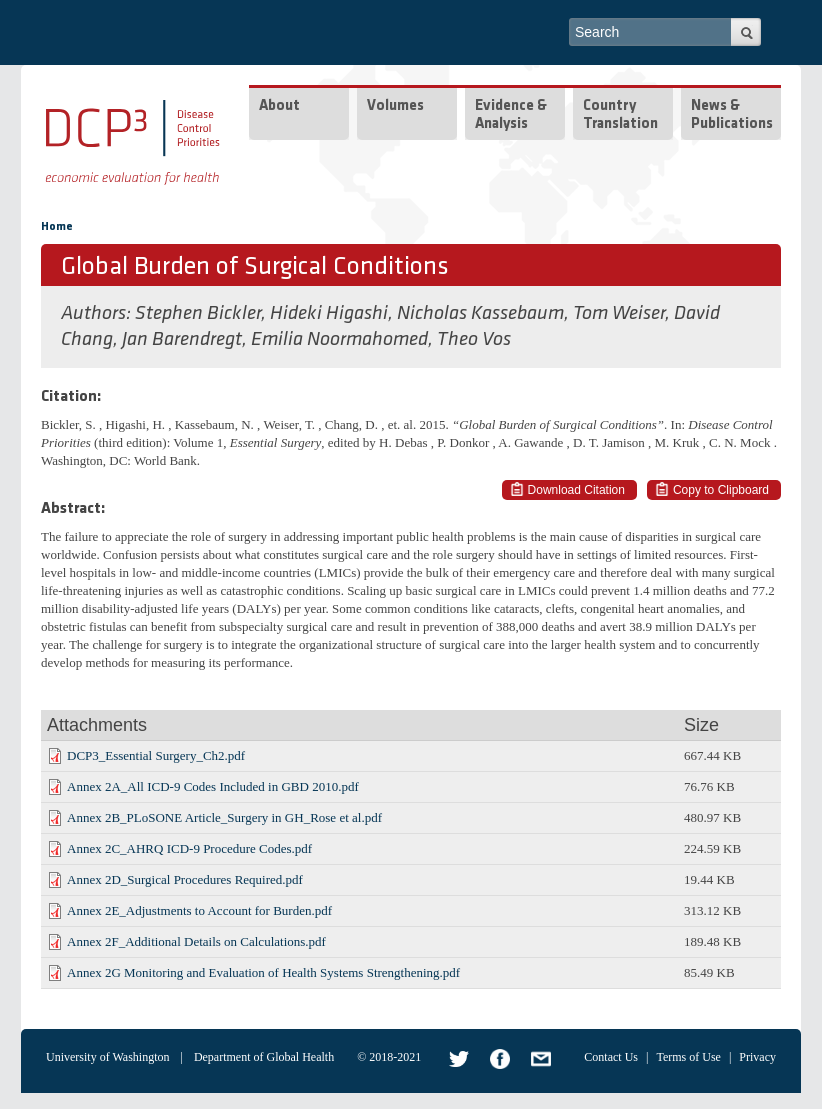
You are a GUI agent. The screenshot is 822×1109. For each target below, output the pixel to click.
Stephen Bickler (198, 314)
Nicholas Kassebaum (480, 314)
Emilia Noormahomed (339, 340)
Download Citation (576, 490)
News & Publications (732, 115)
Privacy (757, 1057)
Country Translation (620, 115)
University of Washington (107, 1057)
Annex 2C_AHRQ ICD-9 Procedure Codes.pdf (189, 848)
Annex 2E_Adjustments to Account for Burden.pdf (199, 910)
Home (57, 227)
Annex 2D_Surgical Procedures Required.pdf (185, 879)
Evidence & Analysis (511, 115)
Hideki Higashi (329, 314)
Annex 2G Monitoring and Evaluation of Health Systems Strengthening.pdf (263, 972)
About (279, 106)
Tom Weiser (619, 314)
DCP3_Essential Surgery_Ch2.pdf (156, 755)
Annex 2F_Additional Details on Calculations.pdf (196, 941)
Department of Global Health (264, 1057)
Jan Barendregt (182, 340)
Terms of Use (688, 1057)
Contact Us (611, 1057)
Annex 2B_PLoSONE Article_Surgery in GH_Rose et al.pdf (224, 817)
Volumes (395, 106)
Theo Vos (474, 340)
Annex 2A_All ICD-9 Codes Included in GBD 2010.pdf (213, 786)
